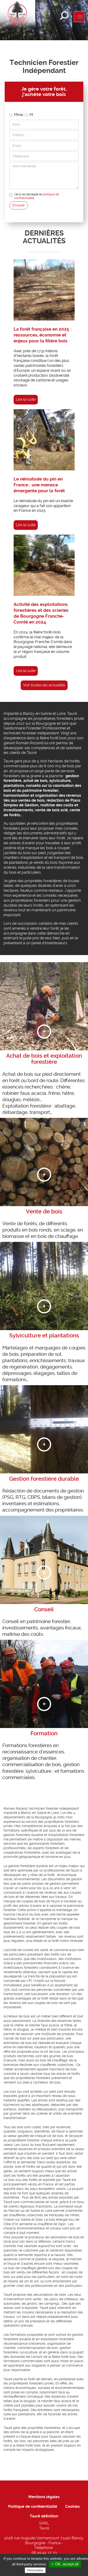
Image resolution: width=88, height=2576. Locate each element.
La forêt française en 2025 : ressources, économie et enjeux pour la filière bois (43, 335)
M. (29, 114)
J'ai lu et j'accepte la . (34, 196)
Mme (16, 114)
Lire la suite (25, 399)
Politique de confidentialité (32, 2506)
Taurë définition (44, 2516)
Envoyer (18, 205)
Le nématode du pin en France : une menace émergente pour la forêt (39, 484)
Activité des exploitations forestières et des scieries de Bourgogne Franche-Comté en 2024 (41, 613)
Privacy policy (58, 2570)
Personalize (35, 2570)
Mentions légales (44, 2497)
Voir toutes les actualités (44, 685)
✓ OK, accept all (65, 2564)
